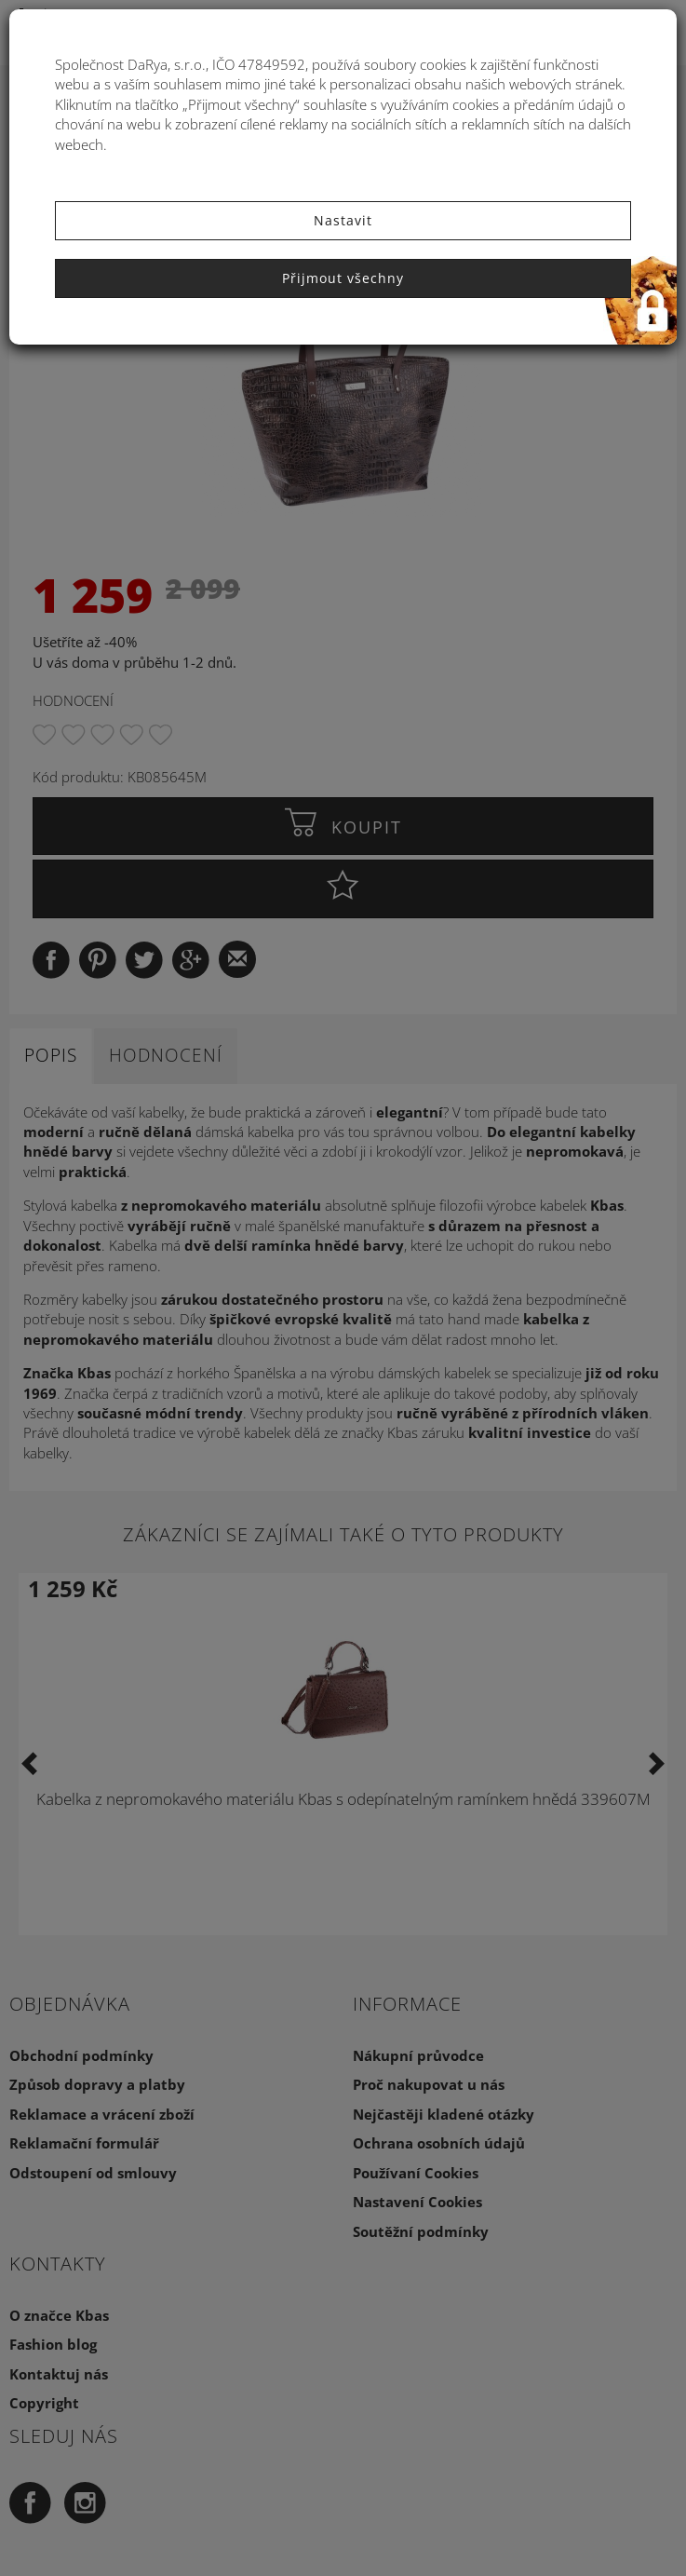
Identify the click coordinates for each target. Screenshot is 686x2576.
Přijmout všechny (343, 278)
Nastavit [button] (343, 220)
